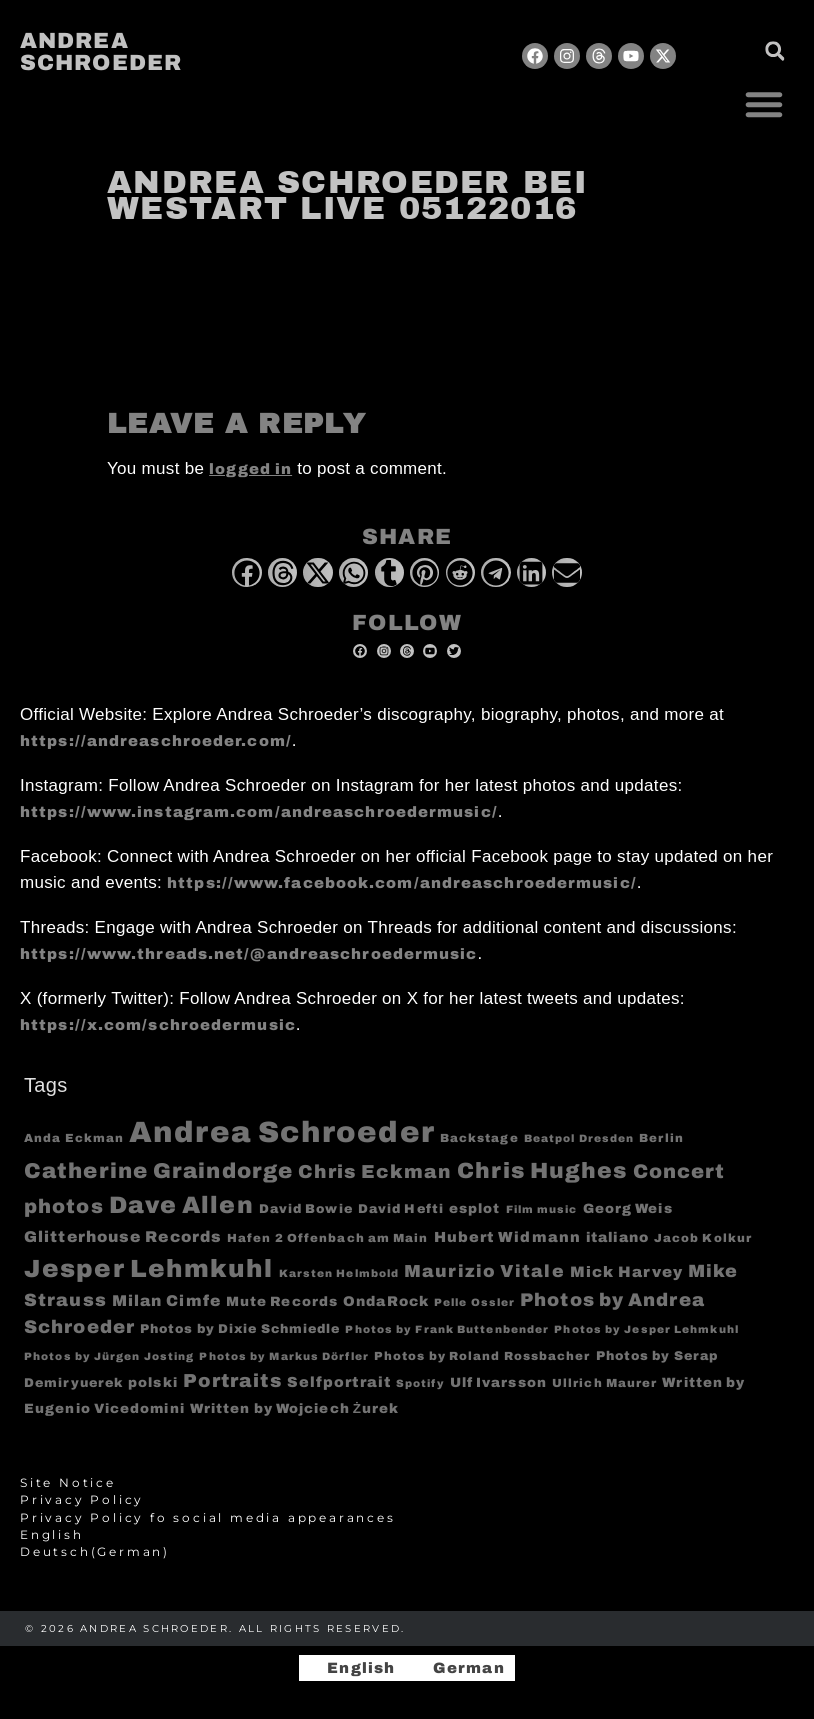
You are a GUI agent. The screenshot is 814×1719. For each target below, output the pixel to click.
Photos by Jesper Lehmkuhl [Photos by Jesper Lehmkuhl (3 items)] (646, 1329)
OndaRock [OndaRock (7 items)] (386, 1301)
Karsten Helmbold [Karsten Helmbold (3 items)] (339, 1273)
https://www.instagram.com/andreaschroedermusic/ (259, 812)
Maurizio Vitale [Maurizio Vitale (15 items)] (484, 1271)
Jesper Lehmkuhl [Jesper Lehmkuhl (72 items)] (149, 1268)
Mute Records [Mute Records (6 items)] (282, 1301)
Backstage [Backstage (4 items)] (479, 1138)
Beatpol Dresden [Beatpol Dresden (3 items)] (579, 1138)
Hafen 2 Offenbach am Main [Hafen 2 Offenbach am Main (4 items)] (328, 1238)
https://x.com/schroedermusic (158, 1025)
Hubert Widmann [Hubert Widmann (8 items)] (507, 1237)
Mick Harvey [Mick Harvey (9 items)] (626, 1272)
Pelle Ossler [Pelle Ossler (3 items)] (474, 1302)
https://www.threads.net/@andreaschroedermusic (249, 954)
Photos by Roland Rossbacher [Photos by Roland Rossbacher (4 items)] (482, 1356)
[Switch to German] (460, 1668)
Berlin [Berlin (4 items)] (661, 1138)
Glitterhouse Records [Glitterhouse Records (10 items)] (123, 1236)
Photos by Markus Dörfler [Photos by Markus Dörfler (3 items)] (283, 1356)
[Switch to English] (352, 1668)
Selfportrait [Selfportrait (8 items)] (339, 1382)
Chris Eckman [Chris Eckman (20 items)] (375, 1172)
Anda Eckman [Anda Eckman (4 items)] (74, 1138)
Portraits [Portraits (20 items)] (232, 1381)
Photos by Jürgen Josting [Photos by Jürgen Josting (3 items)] (109, 1356)
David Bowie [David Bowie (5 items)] (306, 1209)
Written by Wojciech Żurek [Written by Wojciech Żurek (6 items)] (295, 1408)
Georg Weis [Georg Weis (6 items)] (628, 1208)
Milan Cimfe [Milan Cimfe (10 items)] (166, 1300)
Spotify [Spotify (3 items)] (420, 1383)
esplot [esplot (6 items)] (475, 1208)
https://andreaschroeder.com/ (156, 741)
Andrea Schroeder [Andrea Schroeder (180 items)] (282, 1132)
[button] (764, 104)
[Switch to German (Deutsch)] (407, 1552)
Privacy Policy (82, 1500)
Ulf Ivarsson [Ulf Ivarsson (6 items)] (498, 1382)
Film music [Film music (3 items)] (542, 1209)
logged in (250, 469)
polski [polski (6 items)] (153, 1382)
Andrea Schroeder (101, 52)
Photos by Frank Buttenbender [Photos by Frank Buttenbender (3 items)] (447, 1329)
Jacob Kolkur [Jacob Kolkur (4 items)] (703, 1238)
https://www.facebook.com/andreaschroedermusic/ (402, 883)
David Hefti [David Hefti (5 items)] (401, 1209)
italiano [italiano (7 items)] (617, 1237)
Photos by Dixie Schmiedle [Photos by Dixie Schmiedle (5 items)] (240, 1329)
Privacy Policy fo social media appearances (208, 1518)
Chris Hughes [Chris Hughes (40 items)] (542, 1171)
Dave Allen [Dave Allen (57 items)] (181, 1205)
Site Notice (68, 1483)
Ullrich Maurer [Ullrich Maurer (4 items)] (604, 1383)
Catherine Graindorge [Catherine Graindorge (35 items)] (158, 1171)
